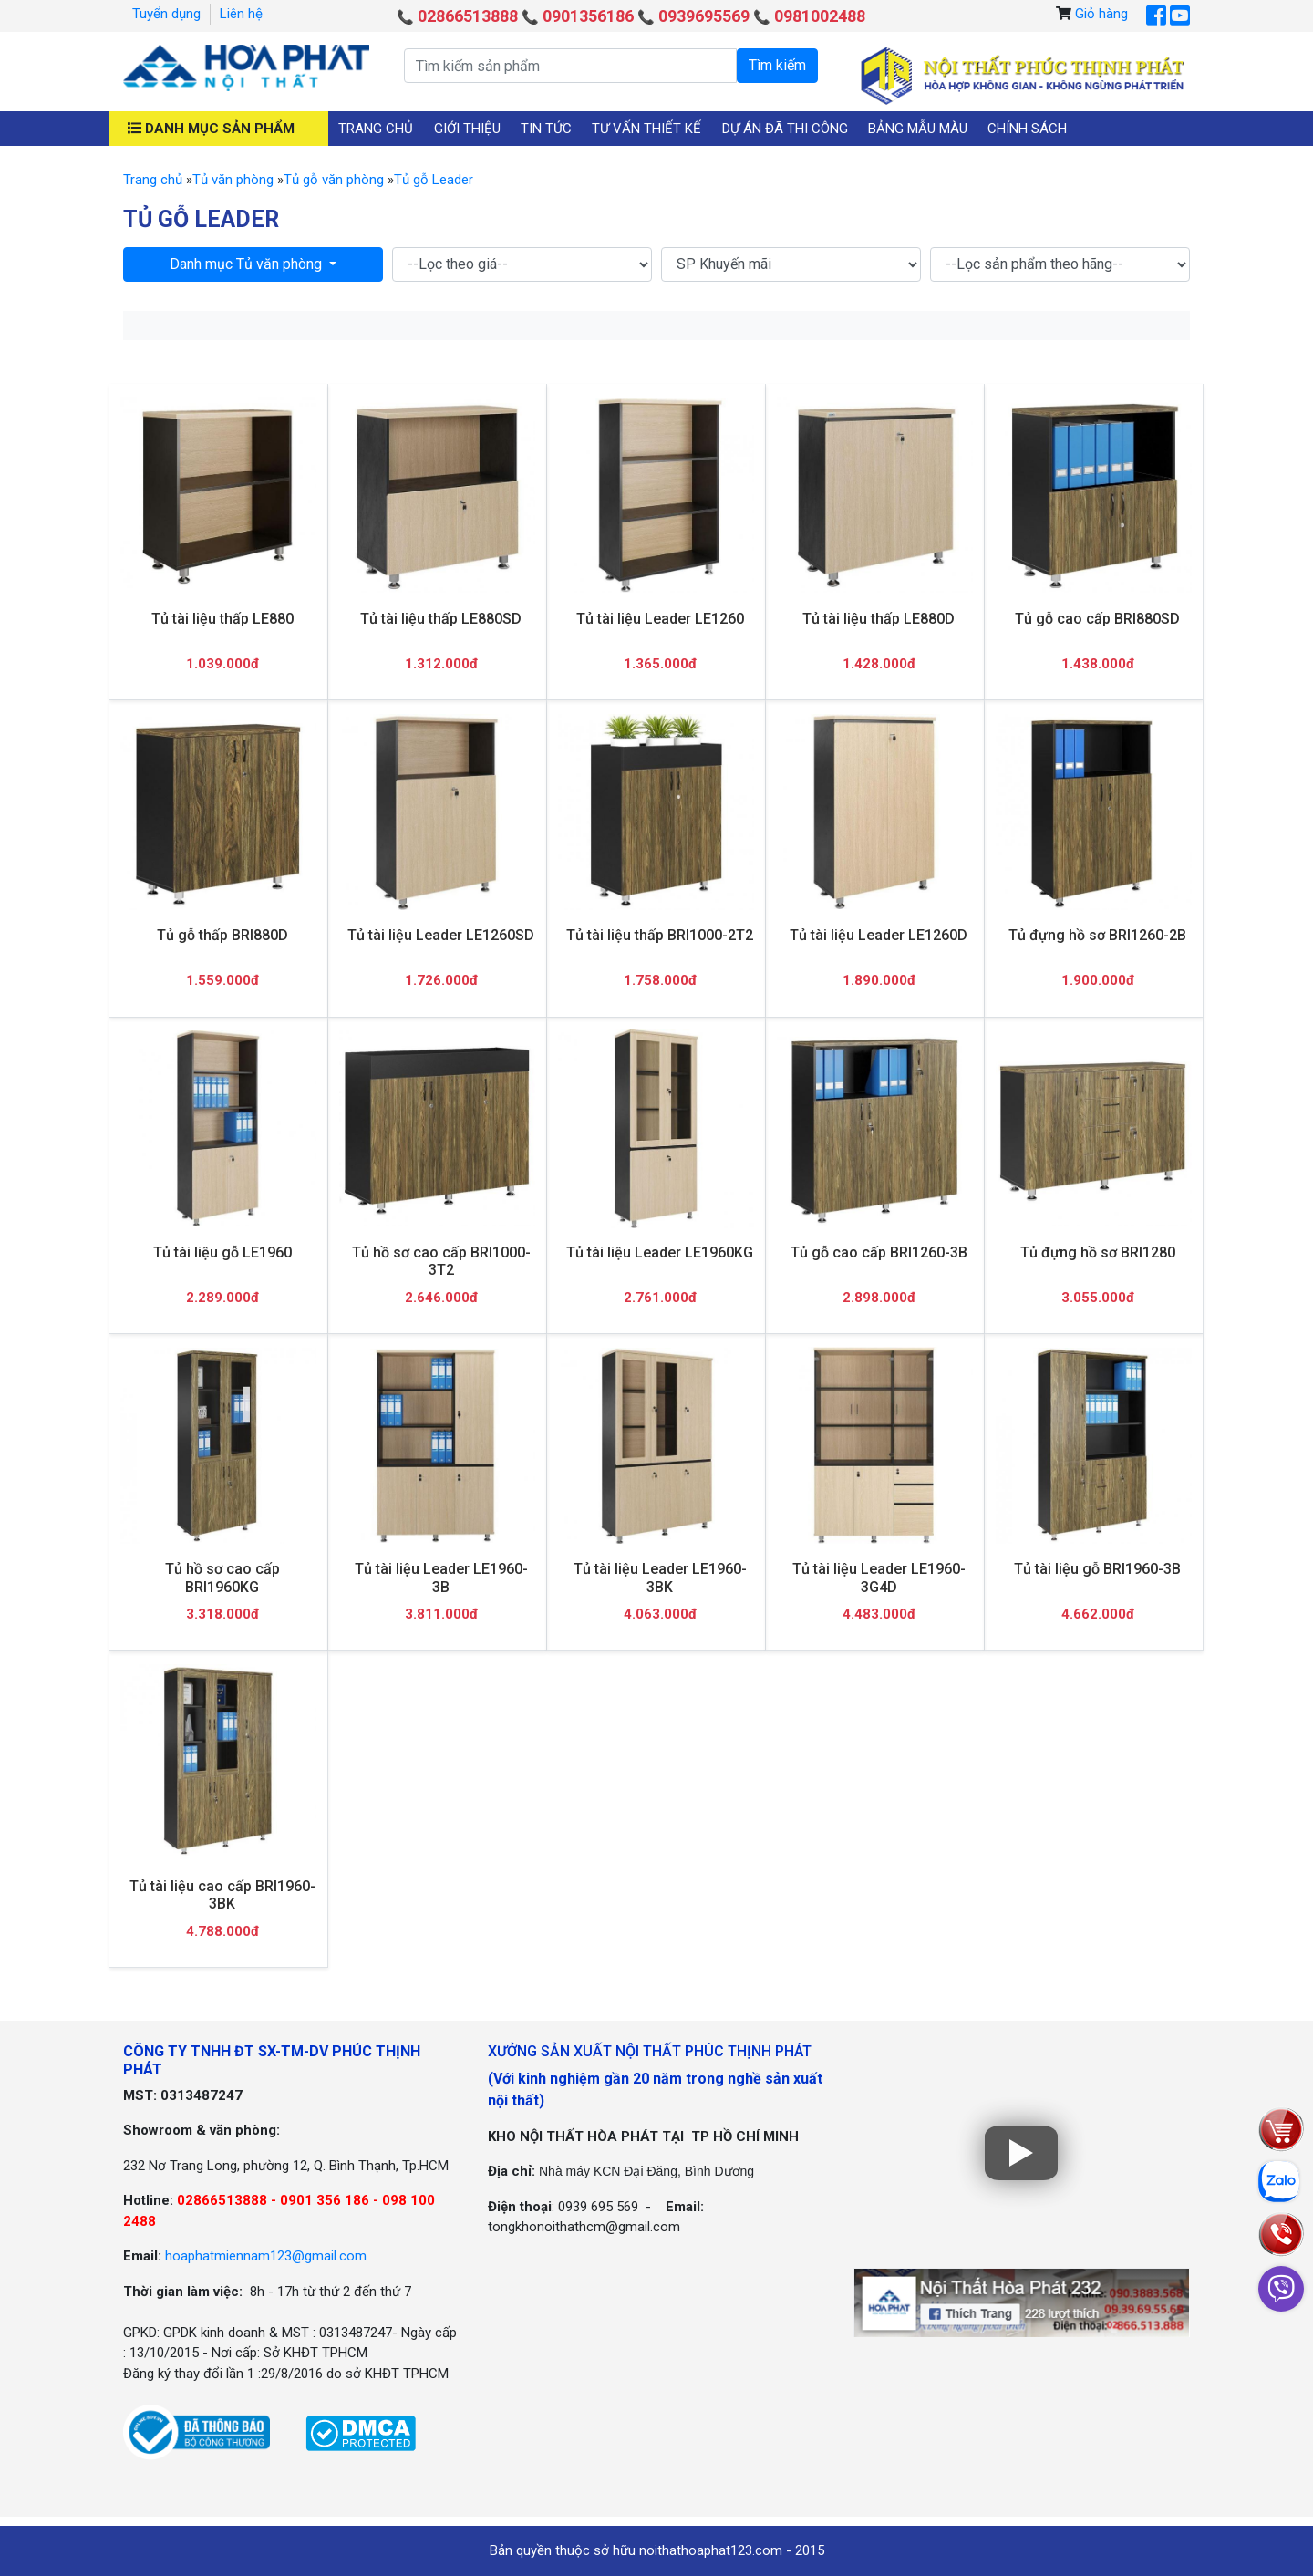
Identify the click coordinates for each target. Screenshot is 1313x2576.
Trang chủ (375, 128)
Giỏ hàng (1101, 13)
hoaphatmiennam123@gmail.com (266, 2256)
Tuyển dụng (166, 13)
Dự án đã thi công (785, 128)
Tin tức (546, 128)
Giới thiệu (467, 128)
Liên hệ (241, 13)
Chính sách (1027, 128)
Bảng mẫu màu (917, 128)
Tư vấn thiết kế (646, 128)
